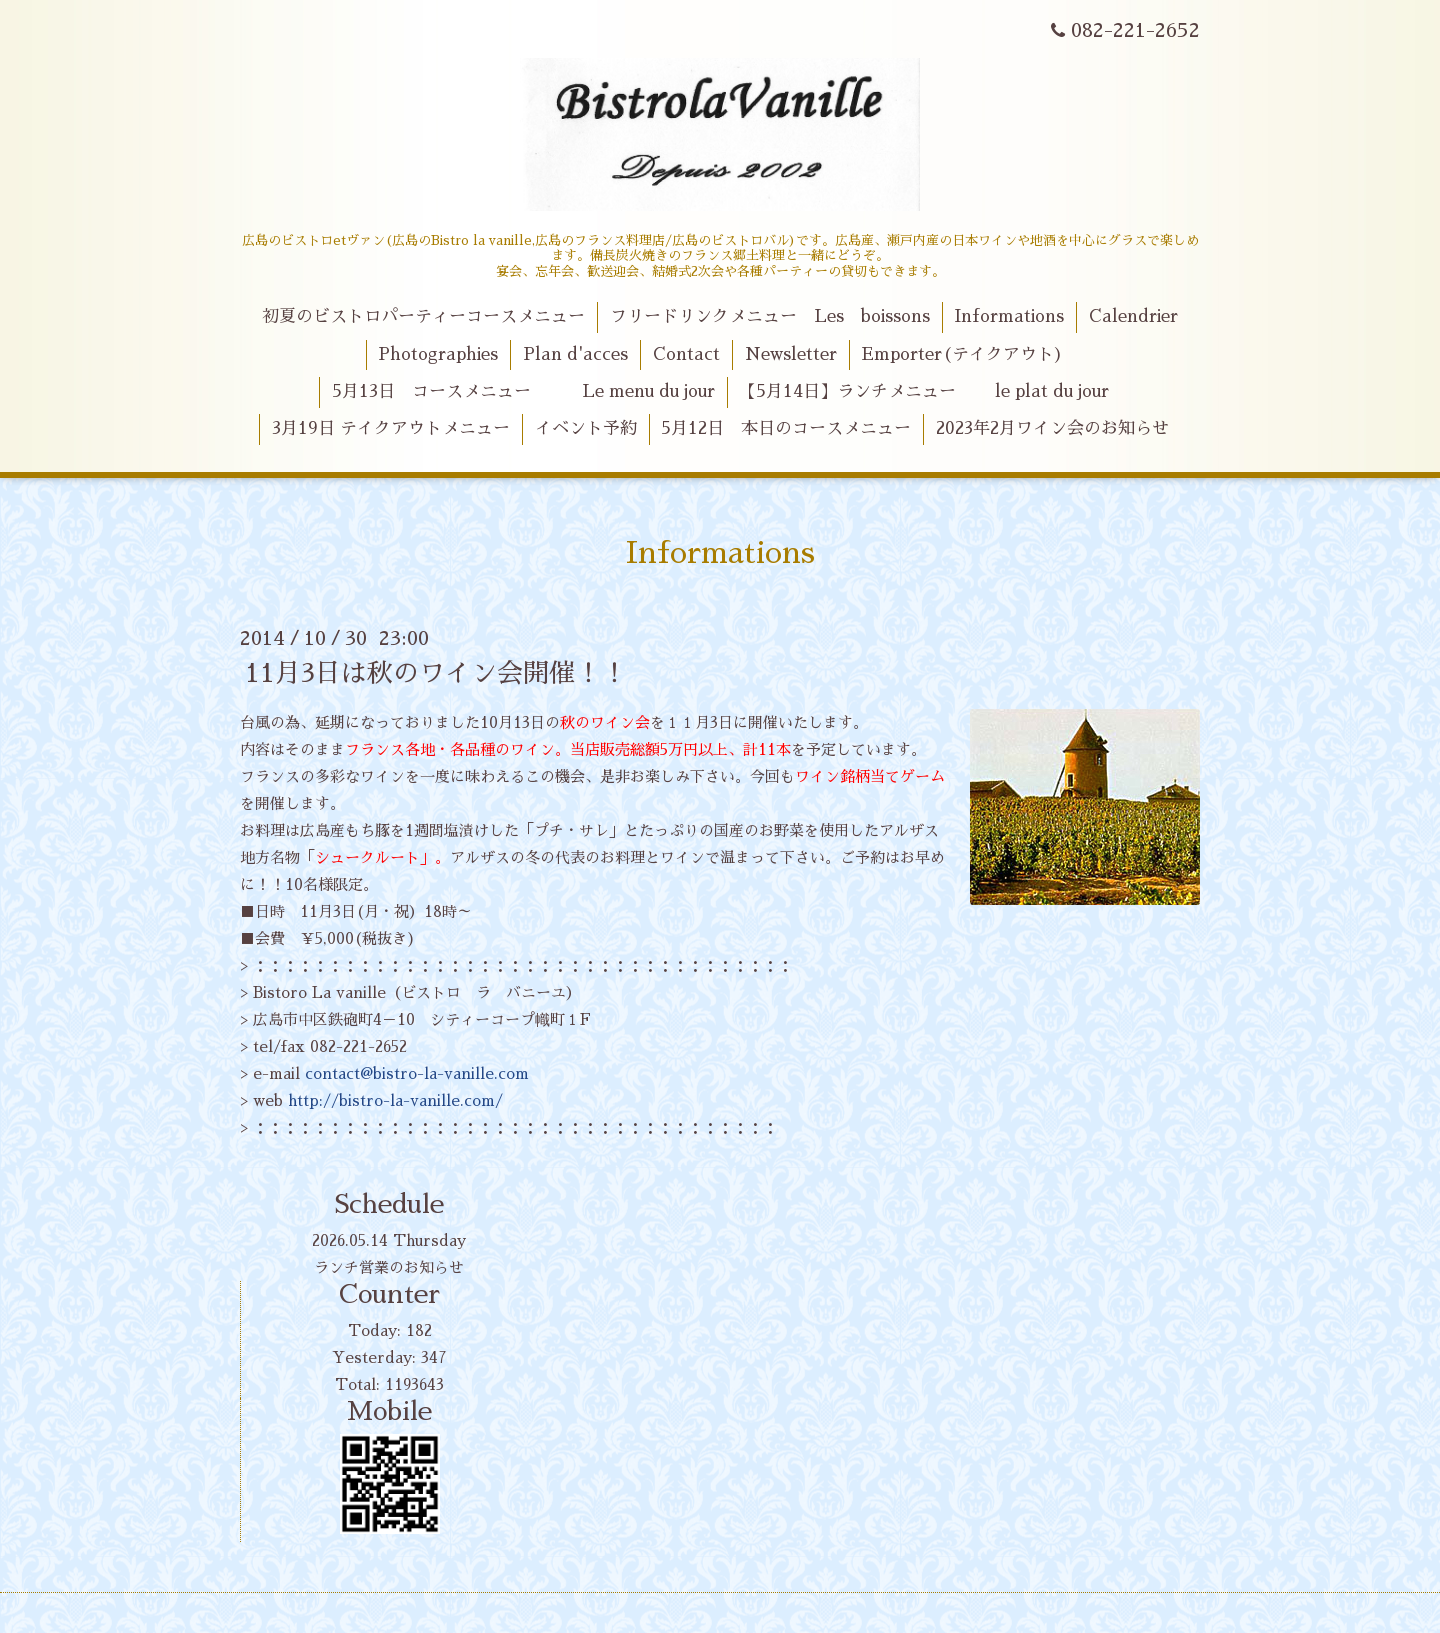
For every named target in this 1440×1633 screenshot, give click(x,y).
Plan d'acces (575, 354)
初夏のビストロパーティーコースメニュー (423, 316)
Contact (686, 354)
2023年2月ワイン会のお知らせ (1052, 428)
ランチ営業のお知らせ (389, 1267)
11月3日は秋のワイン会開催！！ (436, 673)
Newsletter (791, 354)
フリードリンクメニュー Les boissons (770, 316)
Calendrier (1133, 316)
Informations (1009, 316)
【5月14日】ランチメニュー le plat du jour (924, 391)
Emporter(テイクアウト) (962, 354)
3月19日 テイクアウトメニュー (391, 428)
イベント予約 (586, 428)
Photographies (438, 354)
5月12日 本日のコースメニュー (786, 428)
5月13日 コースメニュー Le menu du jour (523, 391)
